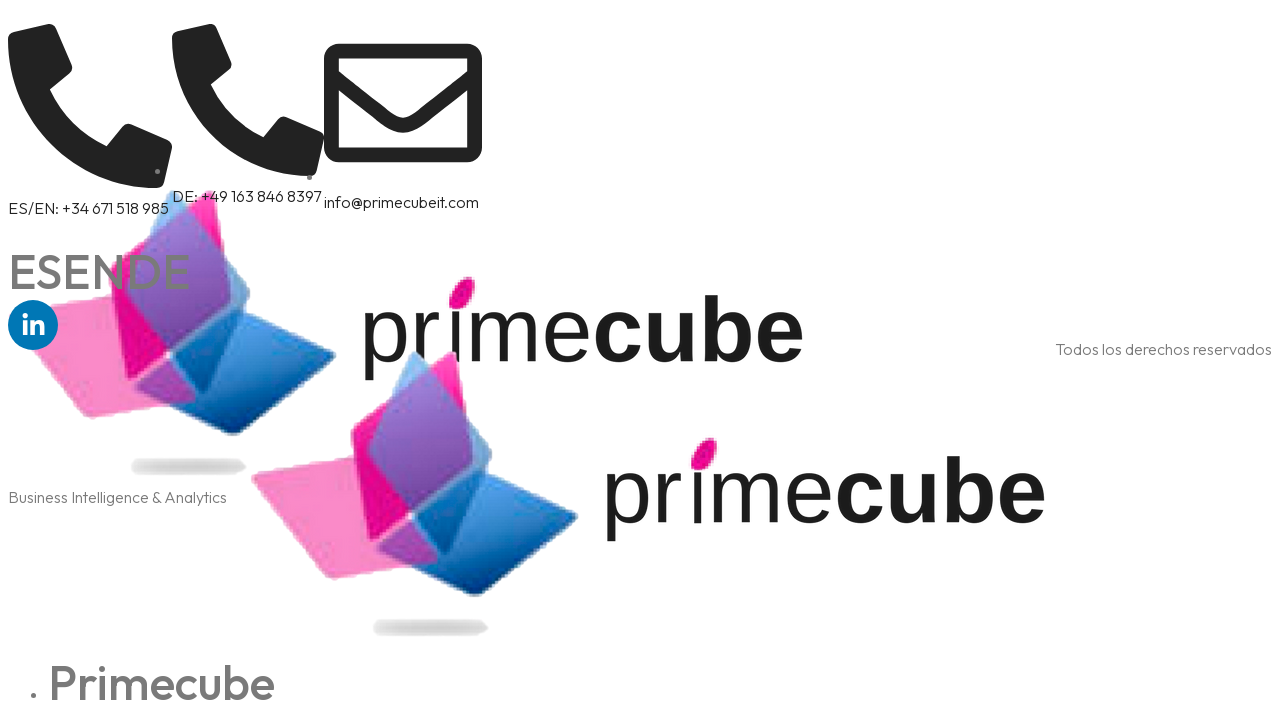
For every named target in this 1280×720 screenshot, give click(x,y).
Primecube (161, 682)
